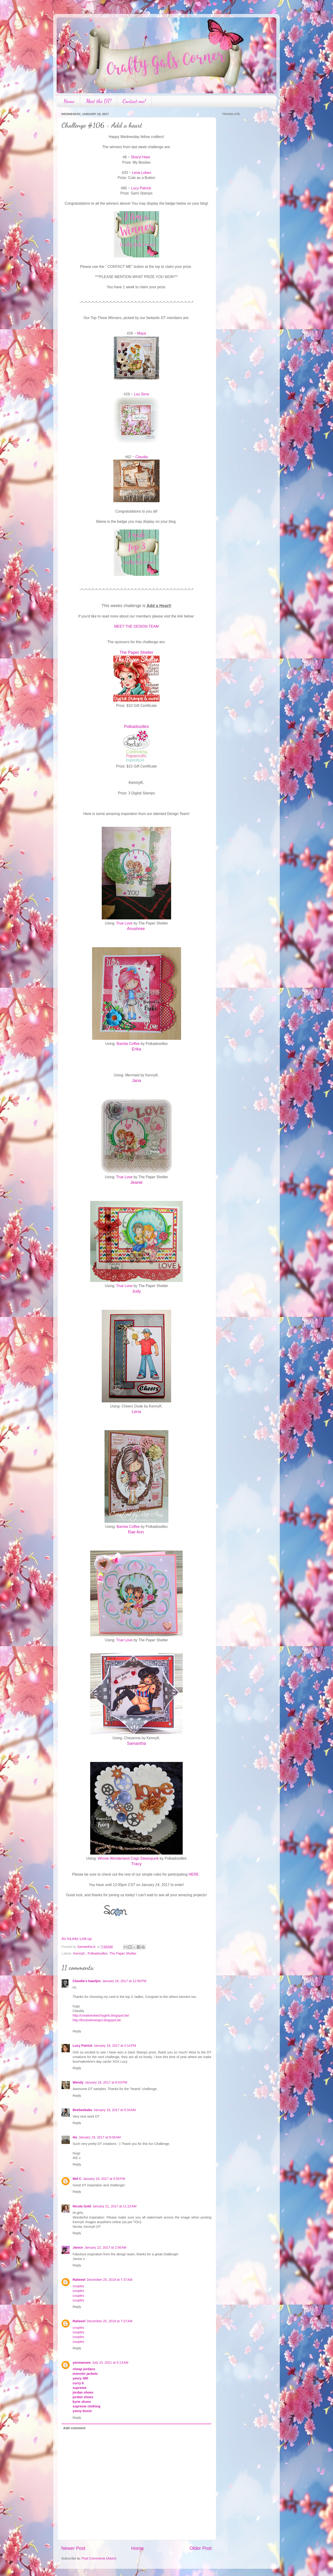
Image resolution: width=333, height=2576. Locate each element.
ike (75, 2137)
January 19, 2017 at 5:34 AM (115, 2110)
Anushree (136, 928)
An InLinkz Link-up (77, 1939)
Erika (136, 1049)
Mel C (77, 2179)
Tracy (136, 1863)
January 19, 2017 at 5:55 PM (104, 2179)
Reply (77, 2031)
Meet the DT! (98, 101)
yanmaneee (82, 2362)
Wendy (78, 2082)
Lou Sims (141, 394)
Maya (141, 333)
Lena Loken (141, 173)
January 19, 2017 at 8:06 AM (100, 2137)
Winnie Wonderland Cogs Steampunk (128, 1858)
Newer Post (73, 2548)
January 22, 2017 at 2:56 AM (105, 2247)
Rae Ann (136, 1532)
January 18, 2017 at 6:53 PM (106, 2082)
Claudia (141, 457)
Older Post (201, 2548)
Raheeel (79, 2279)
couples (78, 2286)
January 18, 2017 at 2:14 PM (115, 2045)
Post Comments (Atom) (99, 2558)
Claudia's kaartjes (87, 1981)
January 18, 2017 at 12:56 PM (124, 1981)
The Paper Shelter (136, 652)
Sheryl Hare (140, 157)
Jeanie (136, 1182)
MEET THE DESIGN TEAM (136, 626)
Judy (136, 1291)
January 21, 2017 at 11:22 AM (114, 2206)
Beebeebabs (82, 2110)
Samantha (136, 1743)
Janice (78, 2247)
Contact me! (134, 101)
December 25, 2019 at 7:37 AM (109, 2279)
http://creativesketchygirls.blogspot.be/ (101, 2015)
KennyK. (79, 1953)
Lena (136, 1411)
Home (69, 101)
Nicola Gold (82, 2206)
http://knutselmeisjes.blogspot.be (97, 2020)
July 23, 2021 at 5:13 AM (110, 2362)
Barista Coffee (128, 1044)
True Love (124, 923)
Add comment (74, 2428)
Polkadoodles (136, 726)
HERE (193, 1874)
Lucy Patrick (141, 188)
